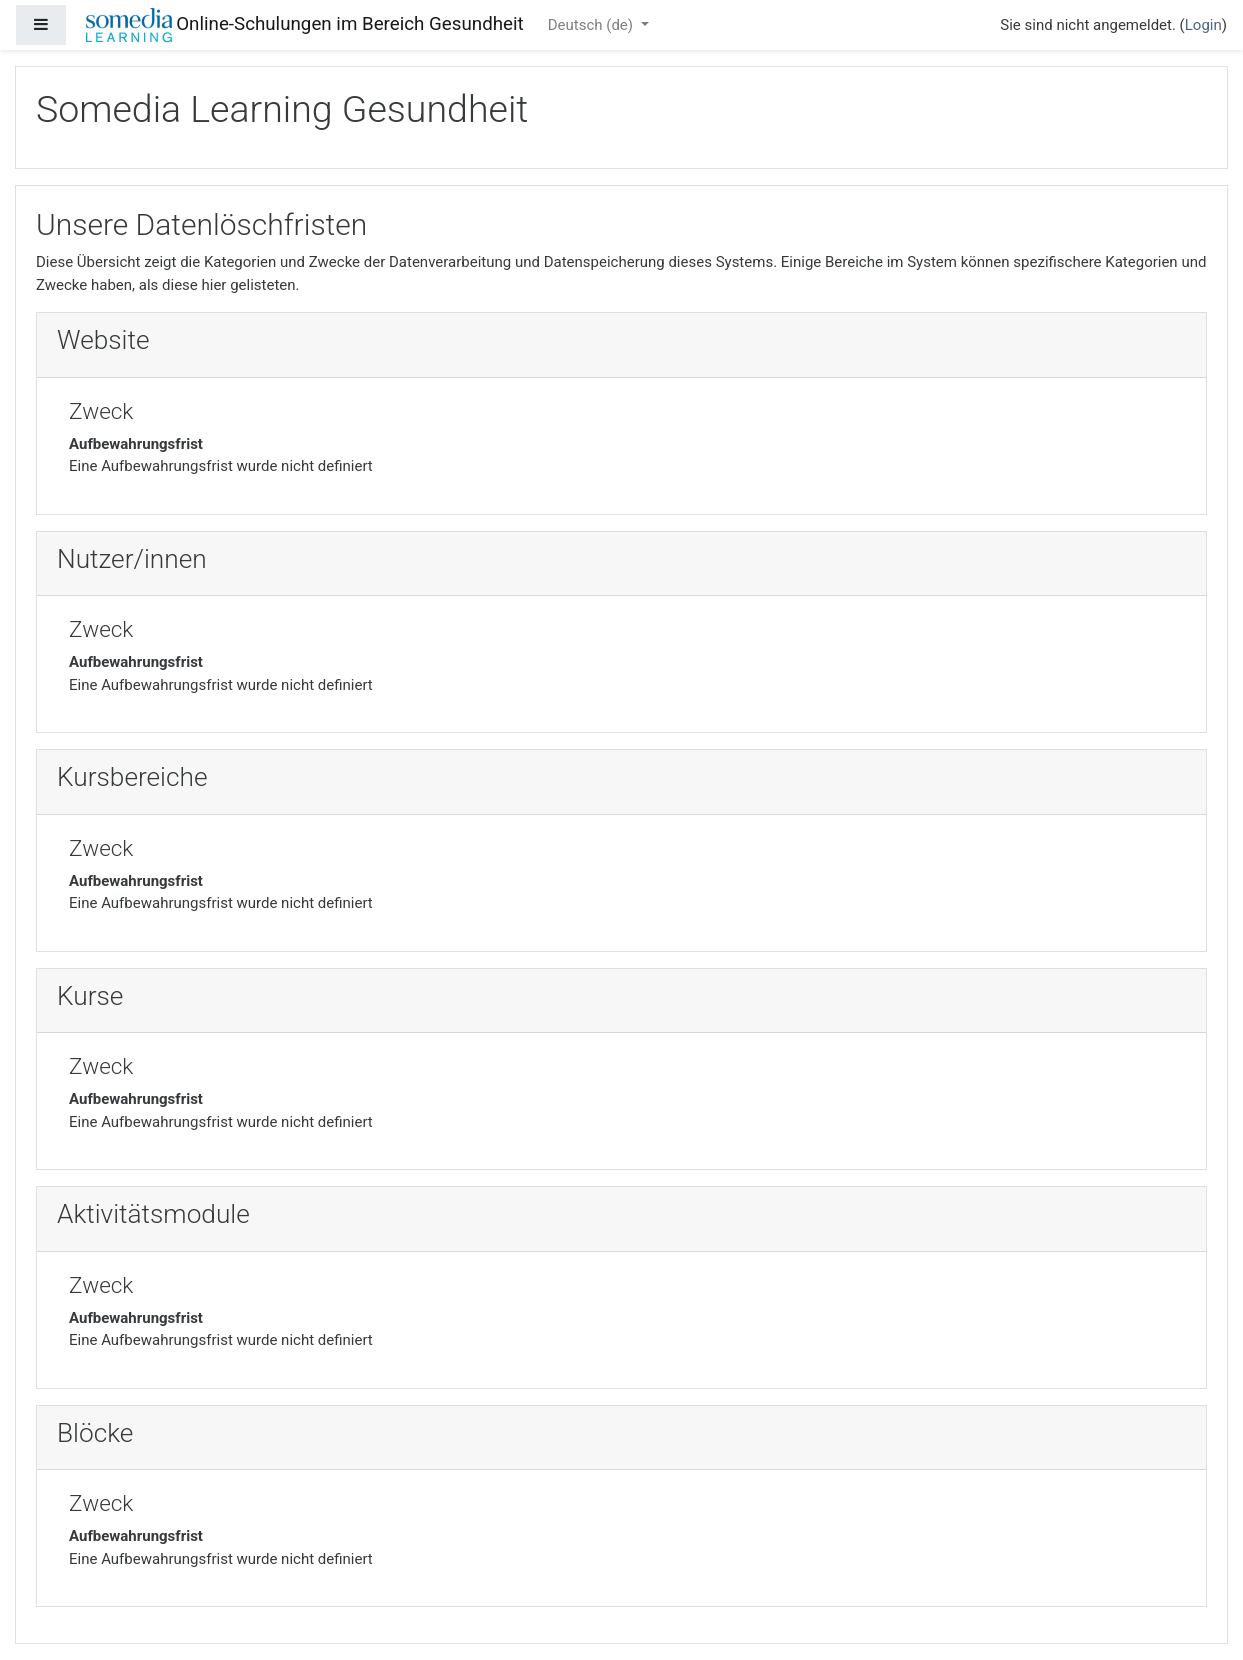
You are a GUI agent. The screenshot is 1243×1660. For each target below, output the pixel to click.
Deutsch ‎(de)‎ (592, 25)
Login (1203, 25)
